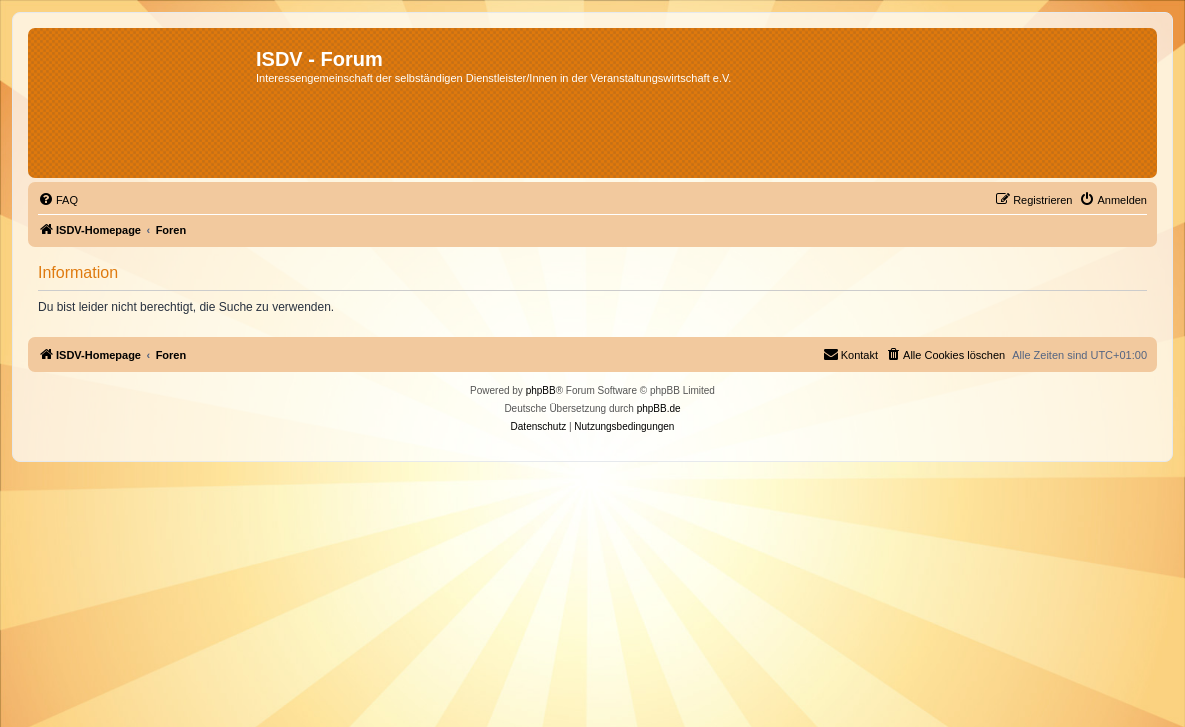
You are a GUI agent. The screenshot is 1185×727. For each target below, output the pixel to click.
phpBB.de (659, 408)
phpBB (541, 390)
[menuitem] (58, 200)
